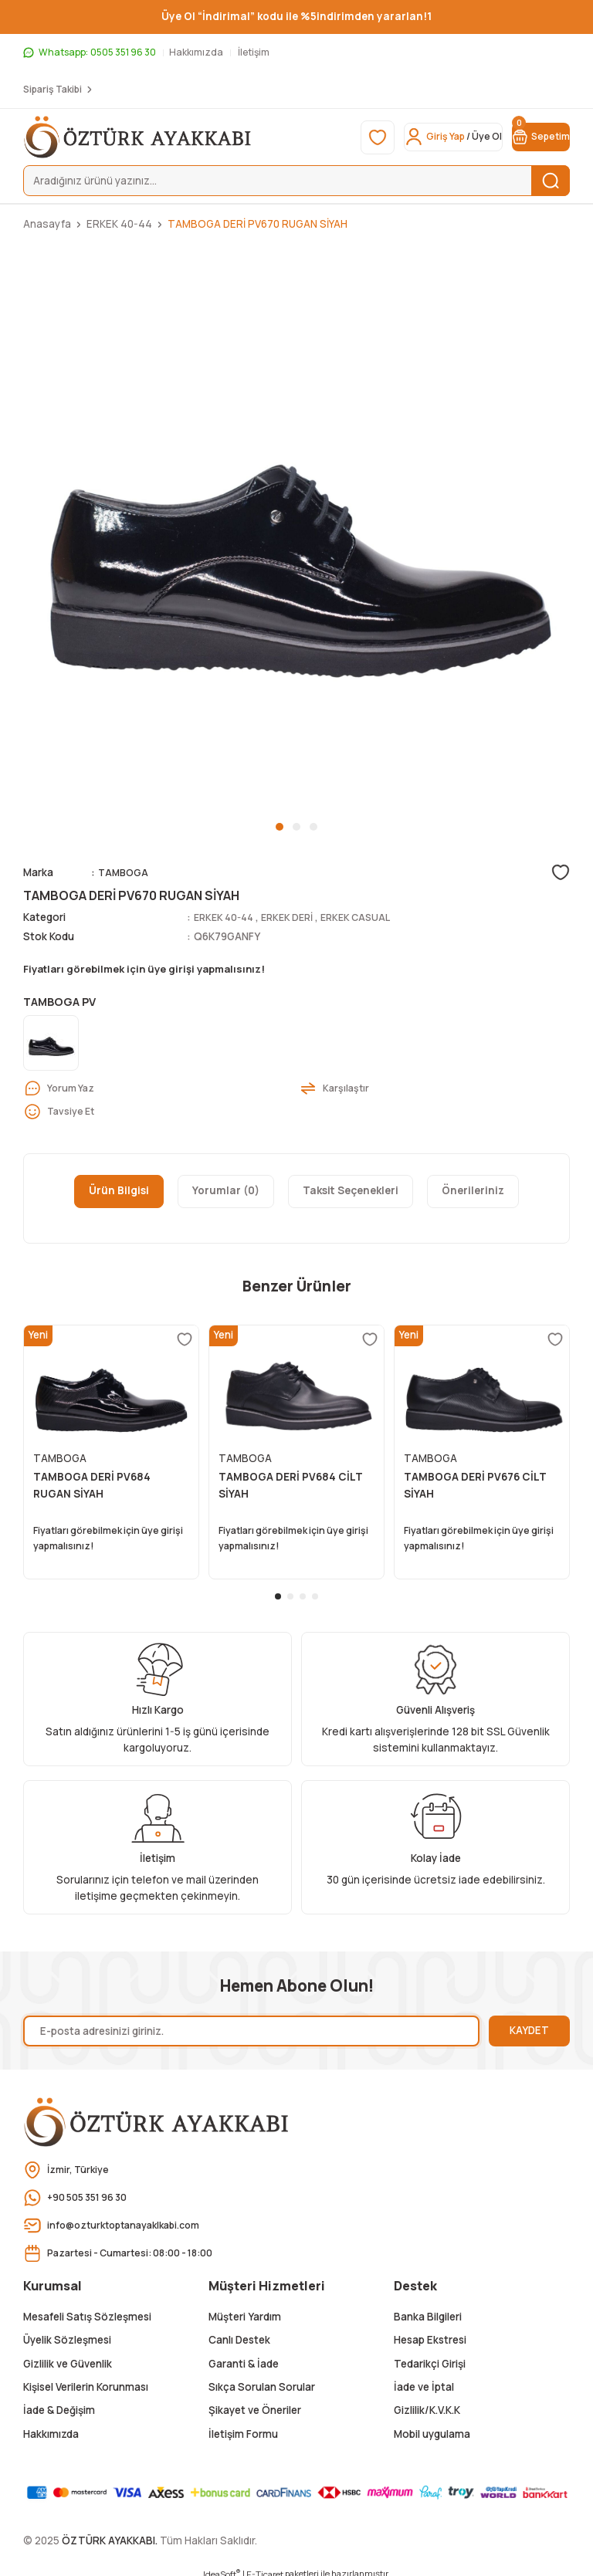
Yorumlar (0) (225, 1193)
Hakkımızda (51, 2425)
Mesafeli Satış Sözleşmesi (87, 2308)
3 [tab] (313, 827)
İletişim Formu (243, 2425)
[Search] (296, 180)
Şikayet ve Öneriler (254, 2401)
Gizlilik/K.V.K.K (427, 2401)
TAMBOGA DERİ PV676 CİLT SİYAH (475, 1488)
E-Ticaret (264, 2565)
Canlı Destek (239, 2331)
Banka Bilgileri (428, 2308)
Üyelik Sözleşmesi (67, 2331)
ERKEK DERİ (295, 917)
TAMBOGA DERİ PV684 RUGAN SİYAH (92, 1488)
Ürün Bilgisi (119, 1193)
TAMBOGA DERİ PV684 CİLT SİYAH (291, 1488)
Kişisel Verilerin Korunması (85, 2378)
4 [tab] (315, 1588)
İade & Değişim (59, 2401)
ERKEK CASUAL (369, 917)
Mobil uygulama (432, 2425)
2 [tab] (296, 827)
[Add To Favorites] (560, 872)
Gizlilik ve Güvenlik (67, 2354)
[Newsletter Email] (251, 2022)
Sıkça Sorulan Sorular (261, 2378)
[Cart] (531, 137)
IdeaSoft (221, 2565)
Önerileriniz (473, 1193)
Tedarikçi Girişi (430, 2354)
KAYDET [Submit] (529, 2022)
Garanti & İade (243, 2354)
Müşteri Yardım (244, 2308)
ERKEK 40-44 (226, 917)
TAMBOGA (124, 872)
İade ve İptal (424, 2378)
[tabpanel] (296, 531)
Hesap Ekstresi (430, 2331)
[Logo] (138, 137)
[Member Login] (425, 137)
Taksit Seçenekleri (350, 1193)
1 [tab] (279, 827)
